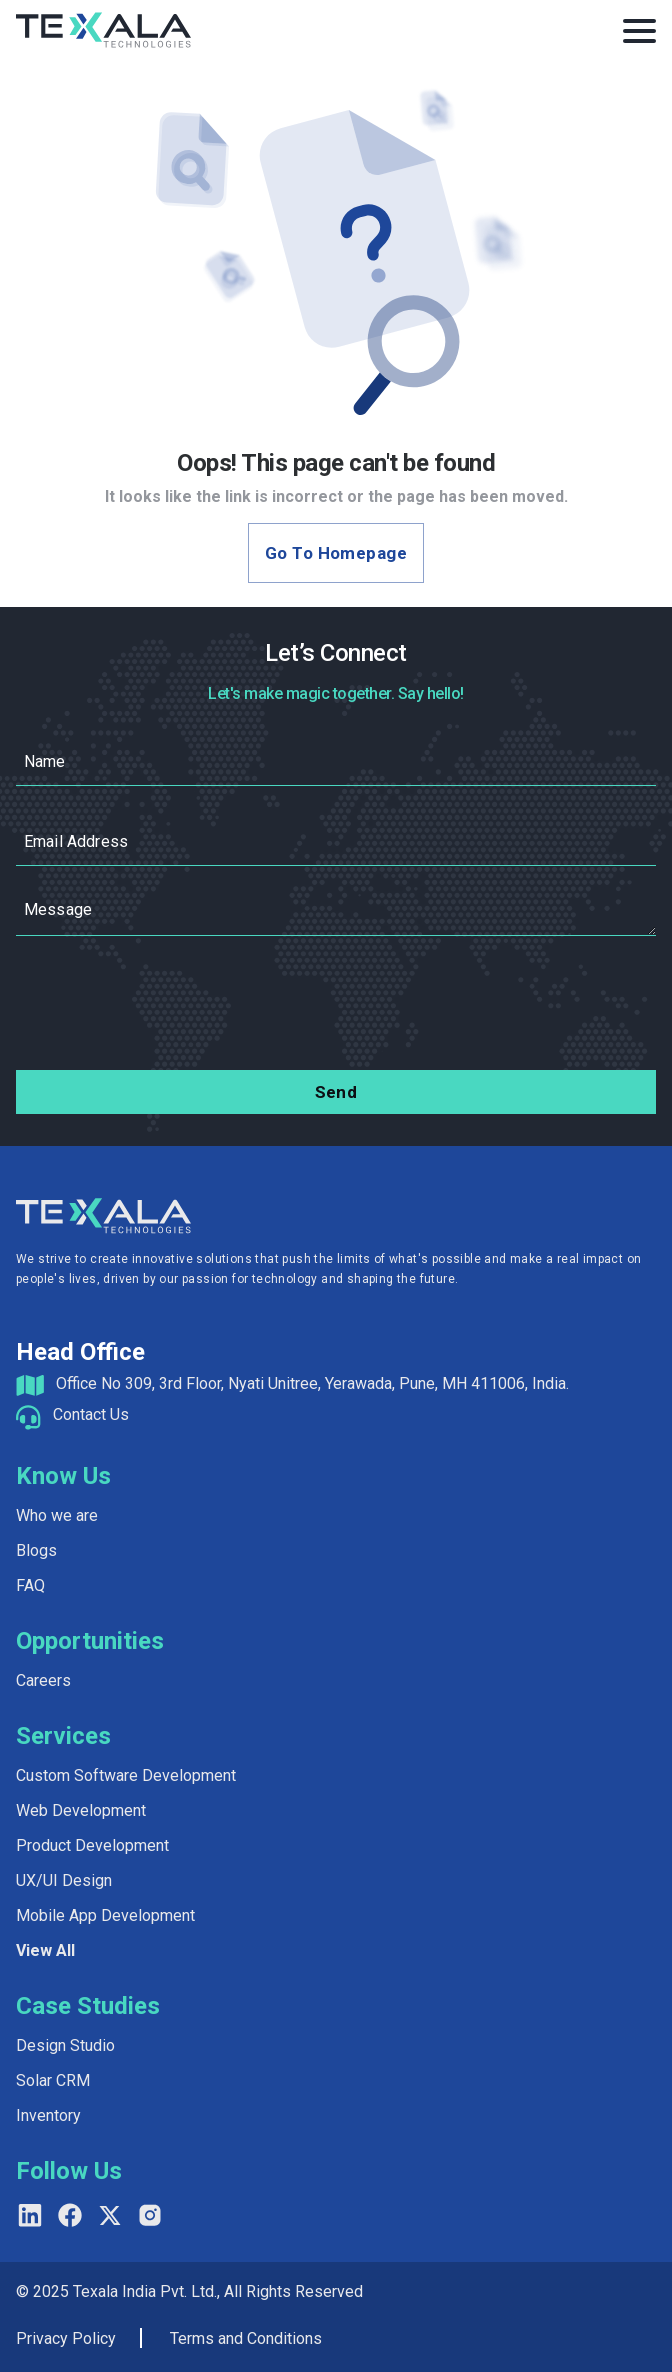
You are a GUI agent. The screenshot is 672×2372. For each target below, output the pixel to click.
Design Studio (65, 2045)
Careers (43, 1680)
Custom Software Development (126, 1775)
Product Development (92, 1845)
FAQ (30, 1585)
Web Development (81, 1810)
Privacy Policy (66, 2338)
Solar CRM (53, 2080)
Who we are (57, 1515)
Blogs (36, 1550)
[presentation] (336, 1007)
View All (45, 1950)
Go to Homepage (336, 553)
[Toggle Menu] (639, 31)
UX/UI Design (64, 1880)
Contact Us (91, 1414)
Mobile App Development (105, 1915)
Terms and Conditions (246, 2338)
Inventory (48, 2115)
